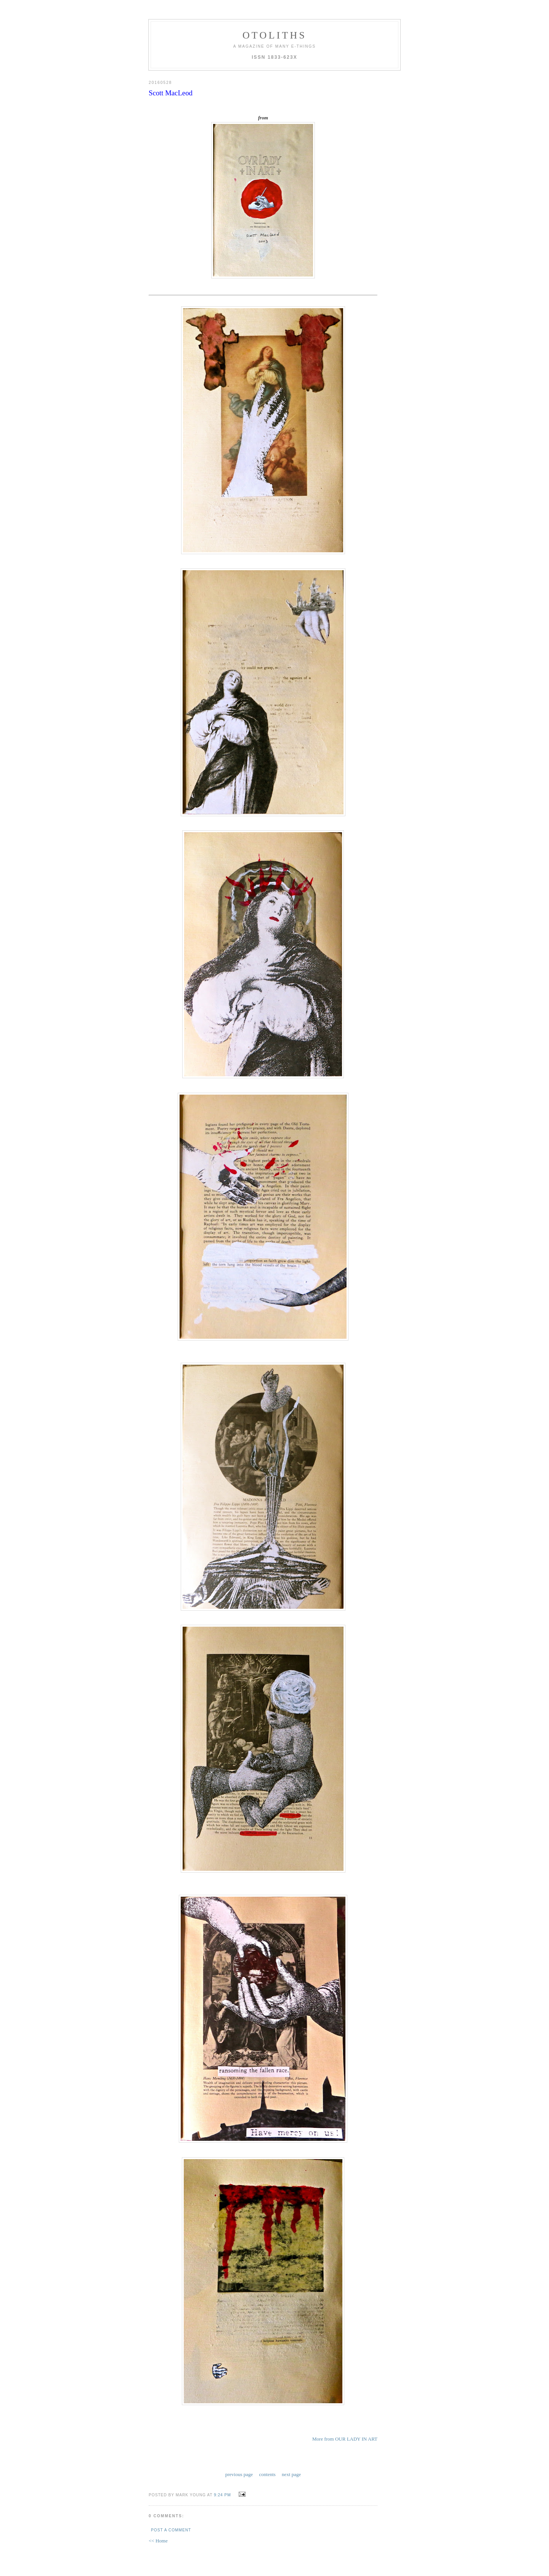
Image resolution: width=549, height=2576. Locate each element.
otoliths (274, 35)
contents (267, 2474)
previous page (239, 2474)
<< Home (158, 2541)
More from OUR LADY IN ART (344, 2439)
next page (291, 2474)
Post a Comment (171, 2530)
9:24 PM (222, 2495)
